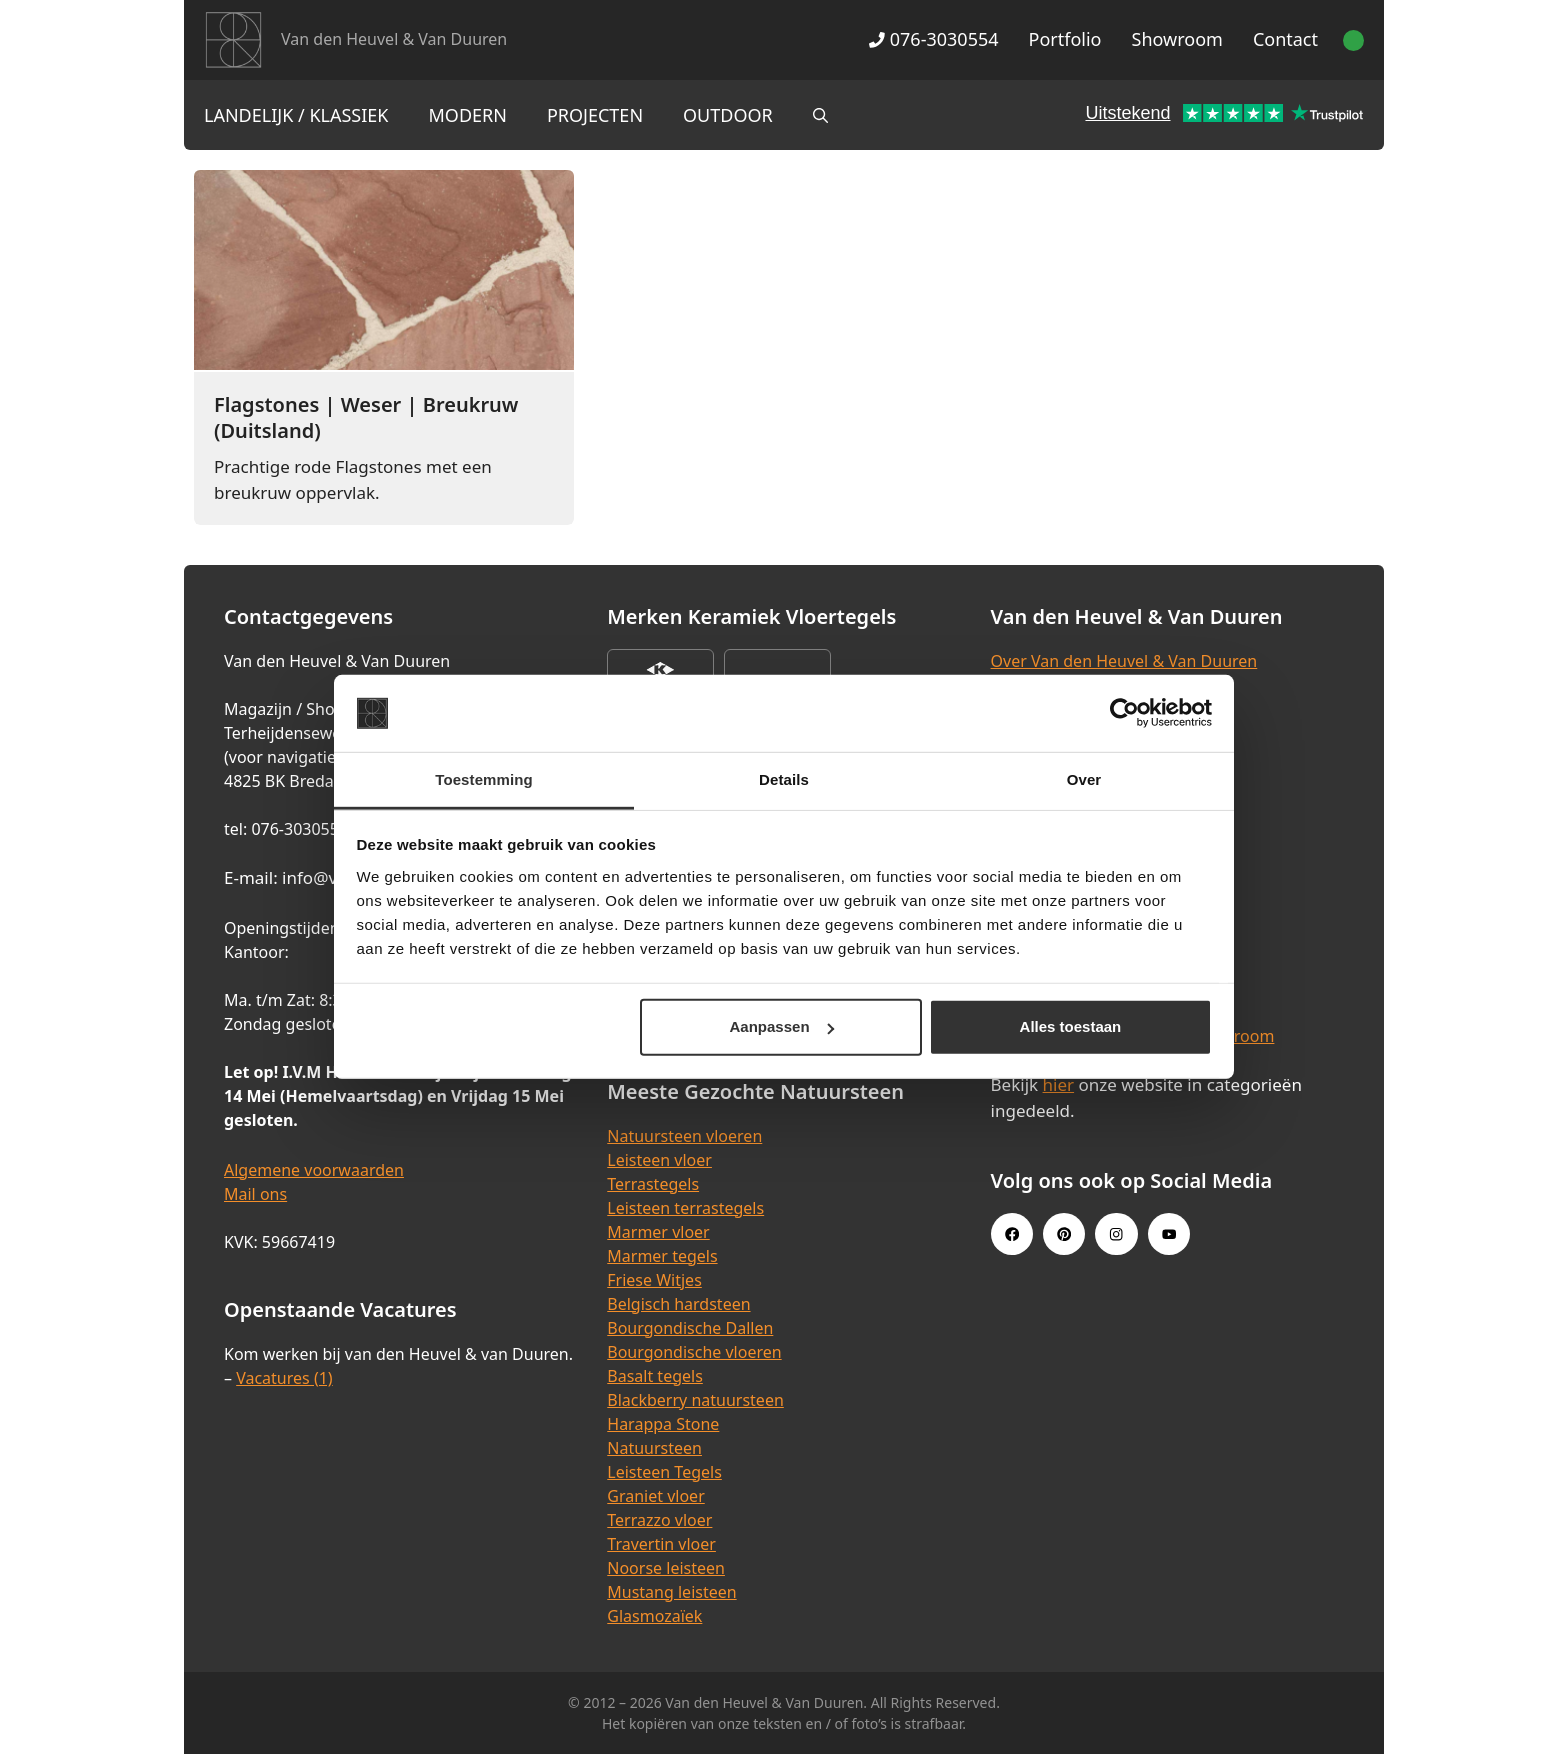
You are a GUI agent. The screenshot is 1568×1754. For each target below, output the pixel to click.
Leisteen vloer (659, 1160)
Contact (1285, 39)
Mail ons (255, 1194)
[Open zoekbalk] (820, 115)
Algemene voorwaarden (314, 1170)
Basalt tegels (655, 1376)
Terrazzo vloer (659, 1520)
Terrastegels (653, 1184)
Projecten (595, 115)
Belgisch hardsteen (678, 1304)
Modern (468, 115)
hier (1059, 1084)
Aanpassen (782, 1026)
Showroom (1177, 39)
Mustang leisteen (671, 1592)
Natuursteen (654, 1448)
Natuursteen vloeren (684, 1136)
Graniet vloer (655, 1496)
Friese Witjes (654, 1280)
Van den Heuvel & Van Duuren (394, 39)
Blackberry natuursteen (695, 1400)
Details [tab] (784, 779)
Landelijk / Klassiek (296, 115)
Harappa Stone (663, 1424)
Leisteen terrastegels (685, 1208)
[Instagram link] (1116, 1234)
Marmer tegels (662, 1256)
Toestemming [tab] (484, 779)
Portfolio (1065, 39)
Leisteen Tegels (664, 1472)
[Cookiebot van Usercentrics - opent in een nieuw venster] (1124, 713)
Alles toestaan (1071, 1026)
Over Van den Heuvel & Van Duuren (1124, 661)
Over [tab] (1084, 779)
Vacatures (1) (284, 1378)
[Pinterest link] (1064, 1234)
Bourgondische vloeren (694, 1352)
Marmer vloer (658, 1232)
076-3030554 (933, 39)
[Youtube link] (1169, 1234)
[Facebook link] (1012, 1234)
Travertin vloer (661, 1544)
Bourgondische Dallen (690, 1328)
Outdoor (728, 115)
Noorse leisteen (666, 1568)
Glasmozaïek (654, 1616)
